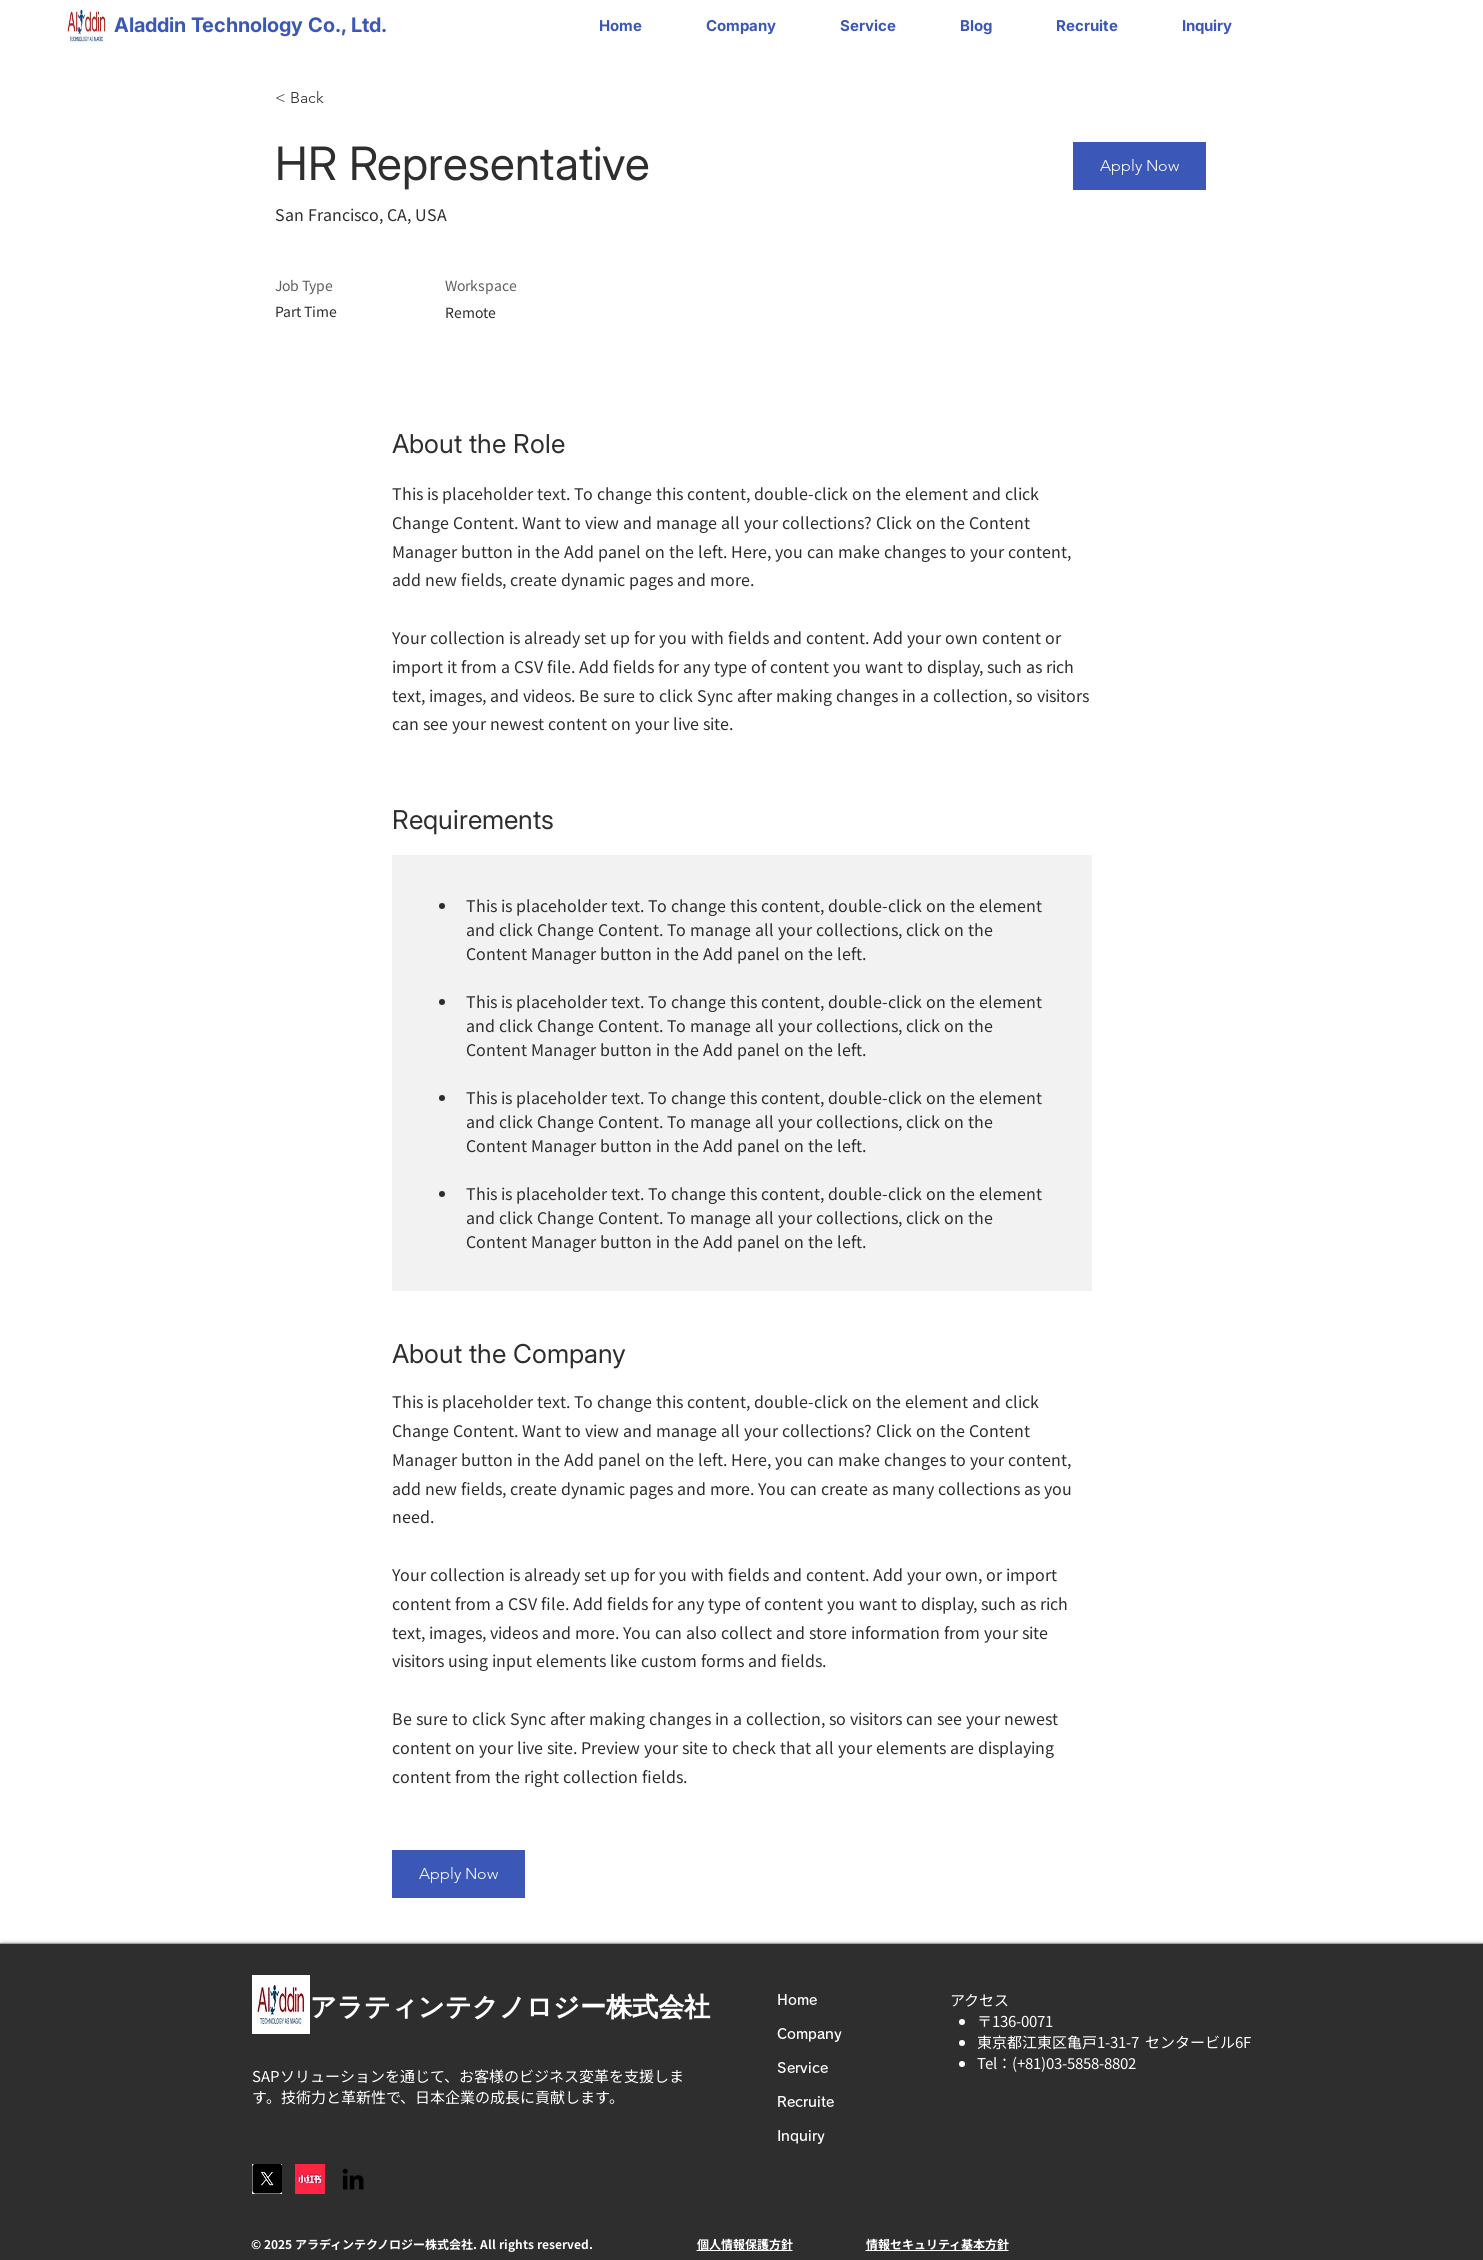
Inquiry (801, 2136)
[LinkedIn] (353, 2179)
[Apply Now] (1139, 166)
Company (809, 2034)
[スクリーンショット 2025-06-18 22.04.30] (267, 2179)
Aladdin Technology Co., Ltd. (250, 25)
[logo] (310, 2179)
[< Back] (346, 98)
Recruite (805, 2102)
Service (802, 2068)
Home (797, 2000)
